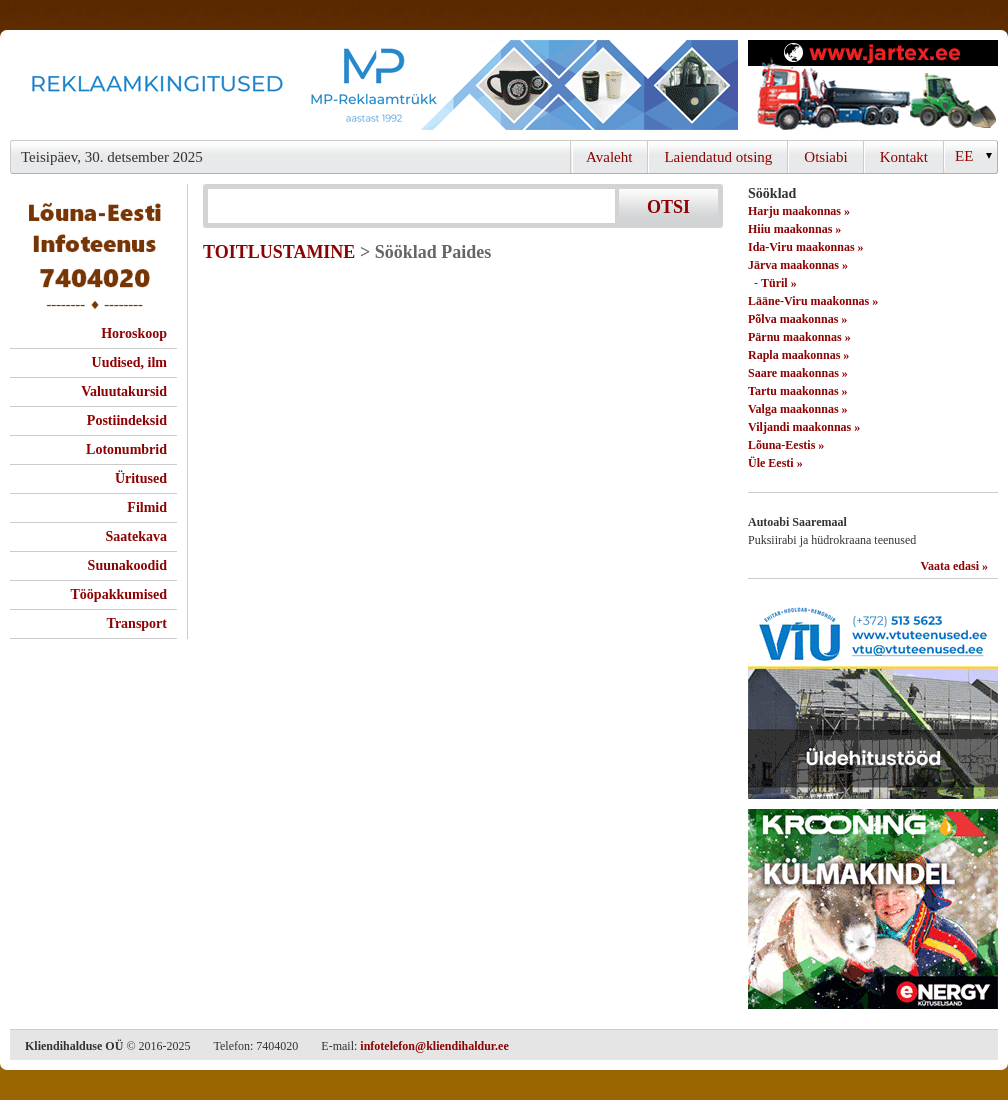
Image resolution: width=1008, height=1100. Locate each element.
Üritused (141, 478)
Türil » (779, 283)
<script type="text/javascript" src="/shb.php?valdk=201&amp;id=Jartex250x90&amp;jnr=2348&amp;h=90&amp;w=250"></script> (873, 85)
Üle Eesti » (775, 463)
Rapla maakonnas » (798, 355)
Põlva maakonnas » (797, 319)
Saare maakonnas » (798, 373)
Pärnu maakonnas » (799, 337)
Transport (137, 623)
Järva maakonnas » (798, 265)
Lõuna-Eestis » (786, 445)
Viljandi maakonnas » (804, 427)
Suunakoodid (127, 565)
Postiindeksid (127, 420)
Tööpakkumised (119, 594)
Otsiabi (825, 157)
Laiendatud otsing (718, 157)
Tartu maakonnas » (798, 391)
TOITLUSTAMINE (279, 252)
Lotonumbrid (126, 449)
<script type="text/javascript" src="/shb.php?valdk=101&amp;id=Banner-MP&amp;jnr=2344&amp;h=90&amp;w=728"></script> (374, 85)
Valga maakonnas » (798, 409)
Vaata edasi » (954, 566)
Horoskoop (134, 333)
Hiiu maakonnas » (794, 229)
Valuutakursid (124, 391)
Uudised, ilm (129, 362)
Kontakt (904, 157)
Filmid (147, 507)
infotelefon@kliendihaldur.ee (434, 1046)
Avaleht (609, 157)
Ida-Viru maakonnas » (806, 247)
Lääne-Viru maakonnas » (813, 301)
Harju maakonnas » (799, 211)
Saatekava (136, 536)
